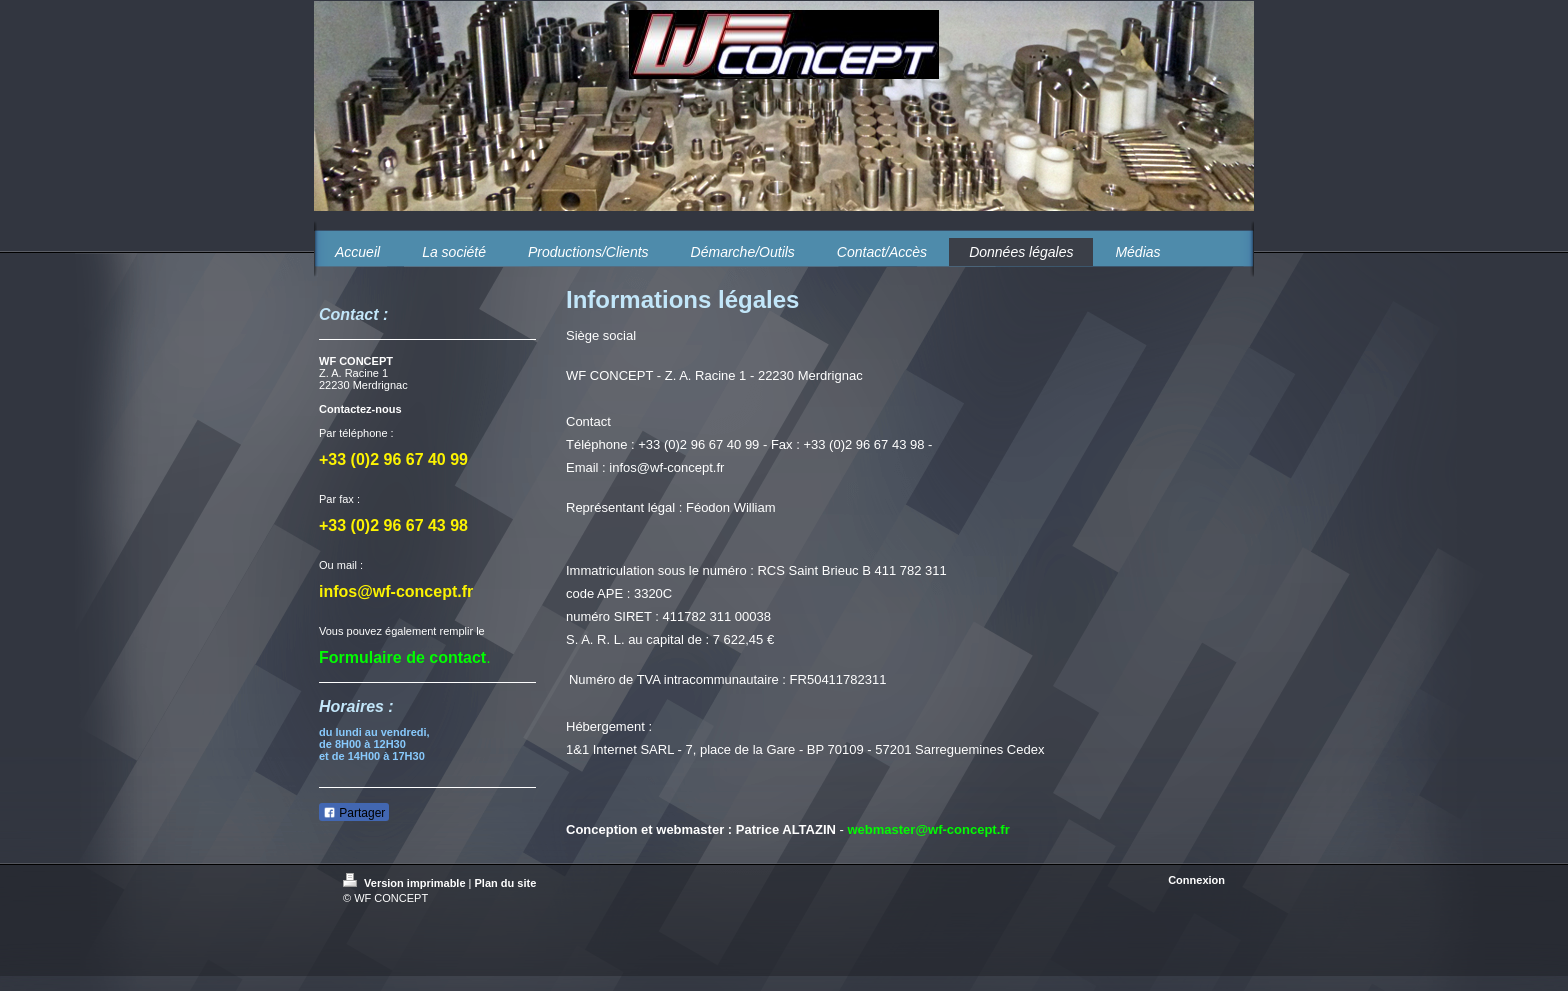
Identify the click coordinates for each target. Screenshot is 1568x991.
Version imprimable (406, 883)
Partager (354, 813)
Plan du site (506, 883)
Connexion (1196, 880)
